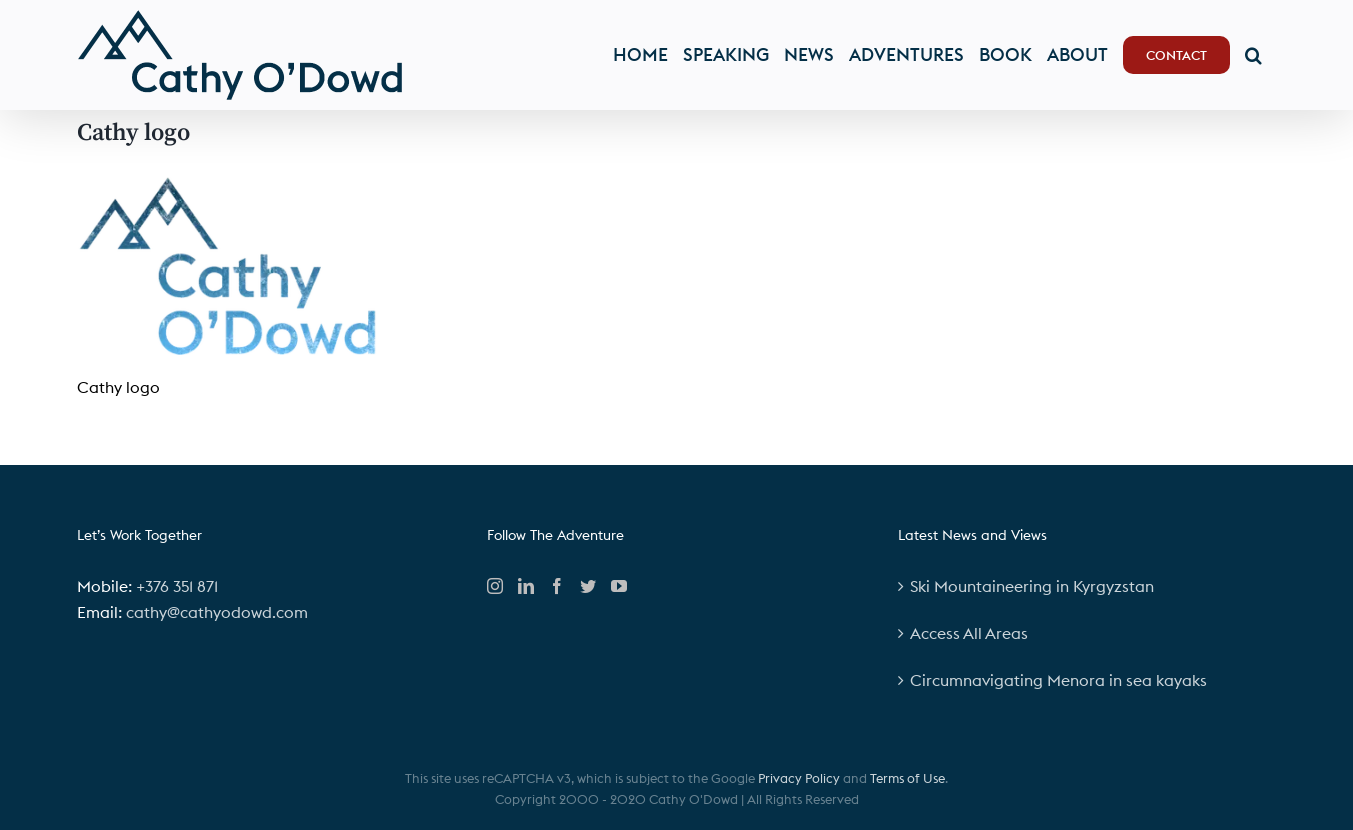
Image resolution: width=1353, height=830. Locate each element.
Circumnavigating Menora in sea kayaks (1058, 680)
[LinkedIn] (526, 586)
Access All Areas (969, 633)
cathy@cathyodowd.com (217, 612)
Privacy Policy (799, 778)
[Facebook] (557, 586)
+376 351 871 (177, 586)
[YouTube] (619, 586)
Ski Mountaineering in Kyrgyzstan (1032, 586)
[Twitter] (588, 586)
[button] (1253, 55)
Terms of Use (907, 778)
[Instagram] (495, 586)
